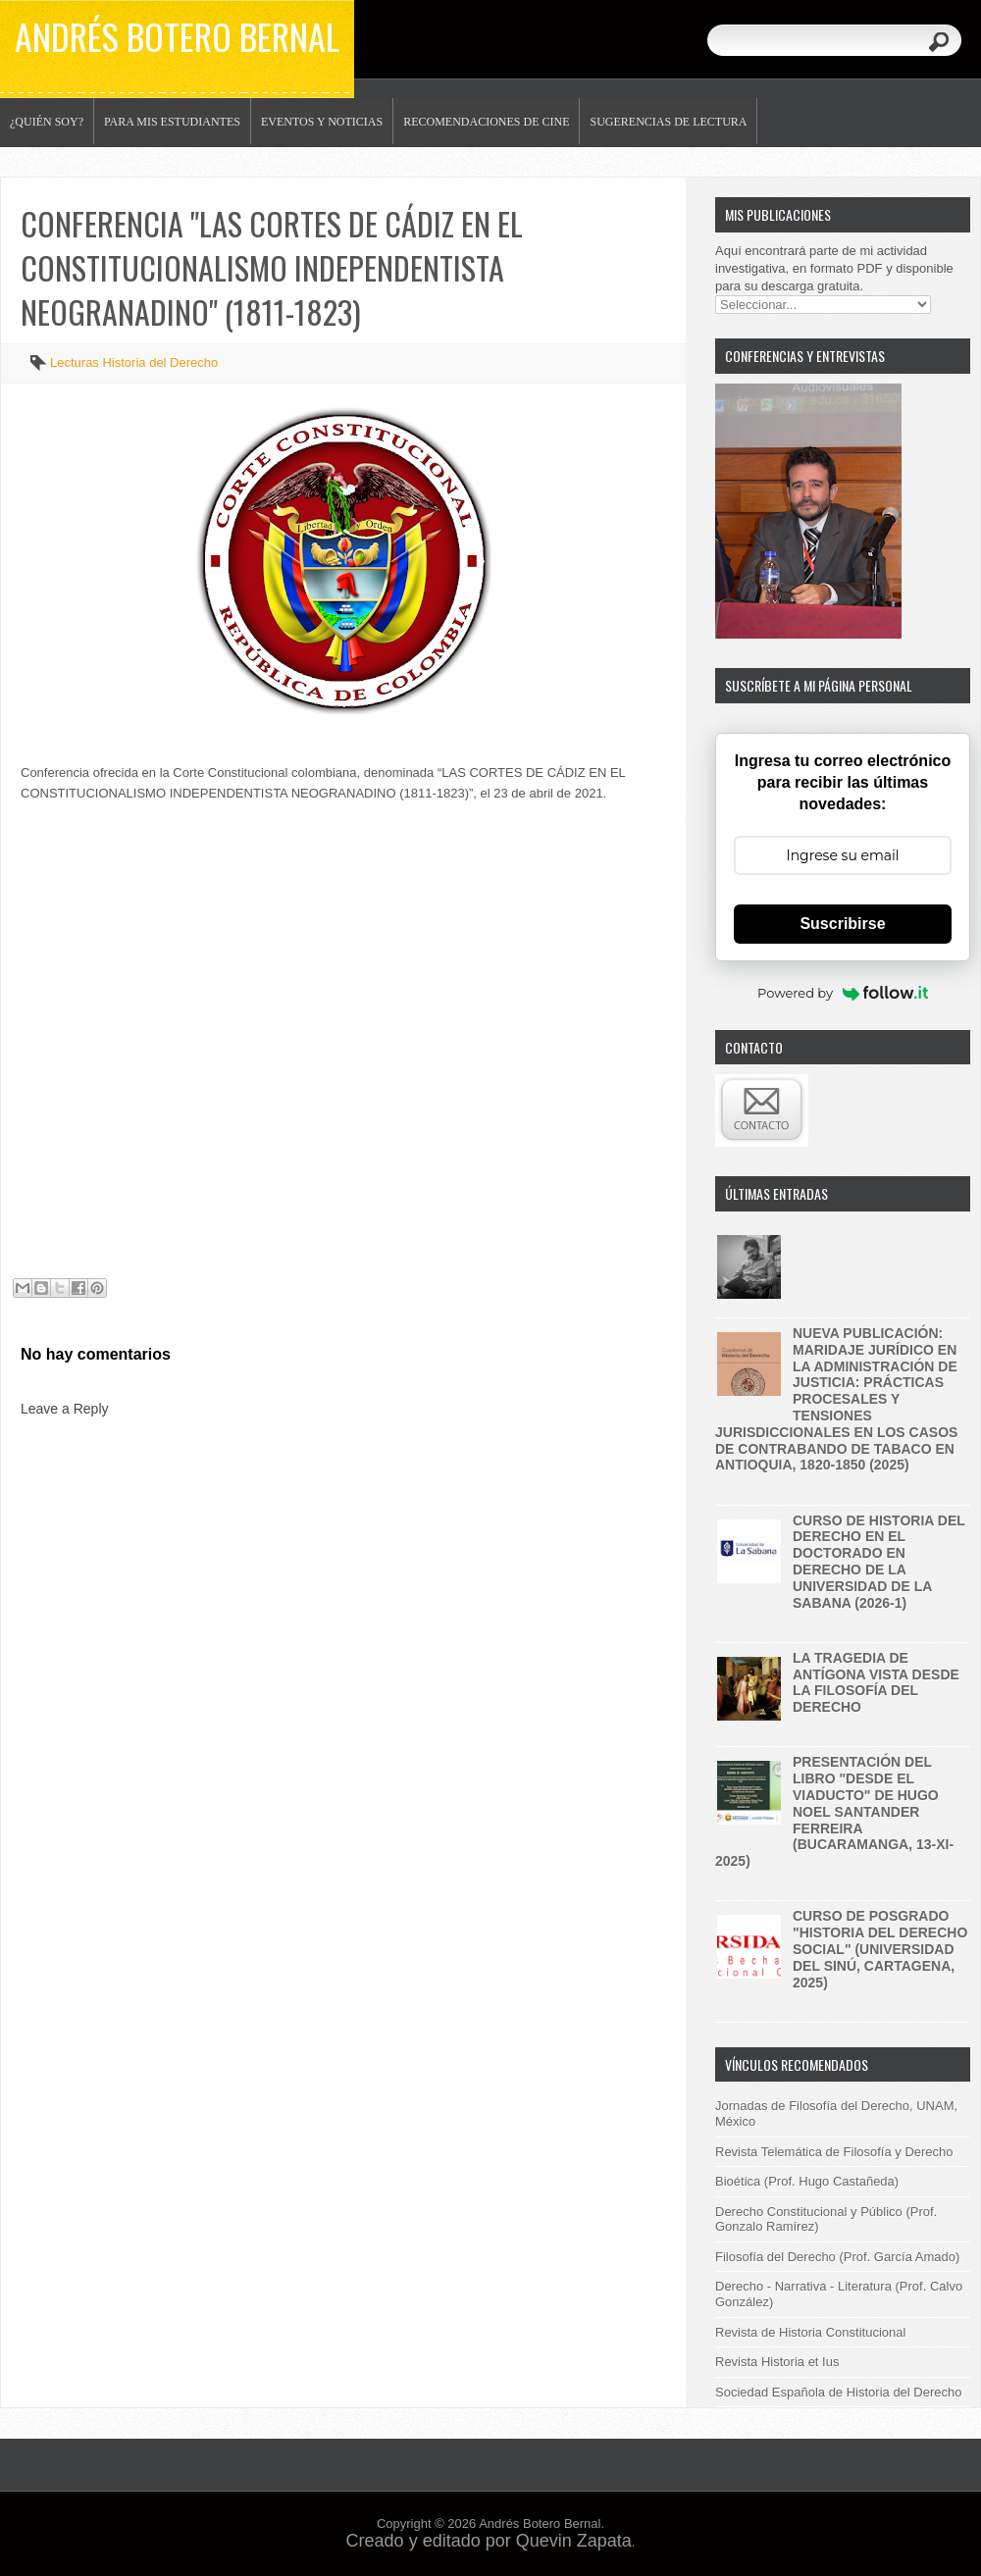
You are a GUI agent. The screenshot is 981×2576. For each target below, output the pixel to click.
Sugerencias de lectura (668, 122)
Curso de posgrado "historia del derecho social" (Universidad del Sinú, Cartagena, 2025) (880, 1948)
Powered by (842, 993)
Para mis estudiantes (172, 122)
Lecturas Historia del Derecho (134, 362)
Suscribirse (842, 923)
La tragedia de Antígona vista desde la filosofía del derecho (876, 1682)
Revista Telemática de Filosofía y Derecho (834, 2151)
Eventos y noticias (322, 122)
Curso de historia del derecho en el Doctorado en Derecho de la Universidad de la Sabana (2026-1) (879, 1562)
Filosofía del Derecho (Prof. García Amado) (837, 2256)
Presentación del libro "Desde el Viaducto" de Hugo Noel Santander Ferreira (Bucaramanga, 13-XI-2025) (834, 1811)
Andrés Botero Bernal (177, 36)
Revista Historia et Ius (777, 2361)
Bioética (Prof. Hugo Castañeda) (807, 2181)
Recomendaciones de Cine (486, 122)
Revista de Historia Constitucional (810, 2332)
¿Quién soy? (46, 122)
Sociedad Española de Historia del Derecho (838, 2392)
